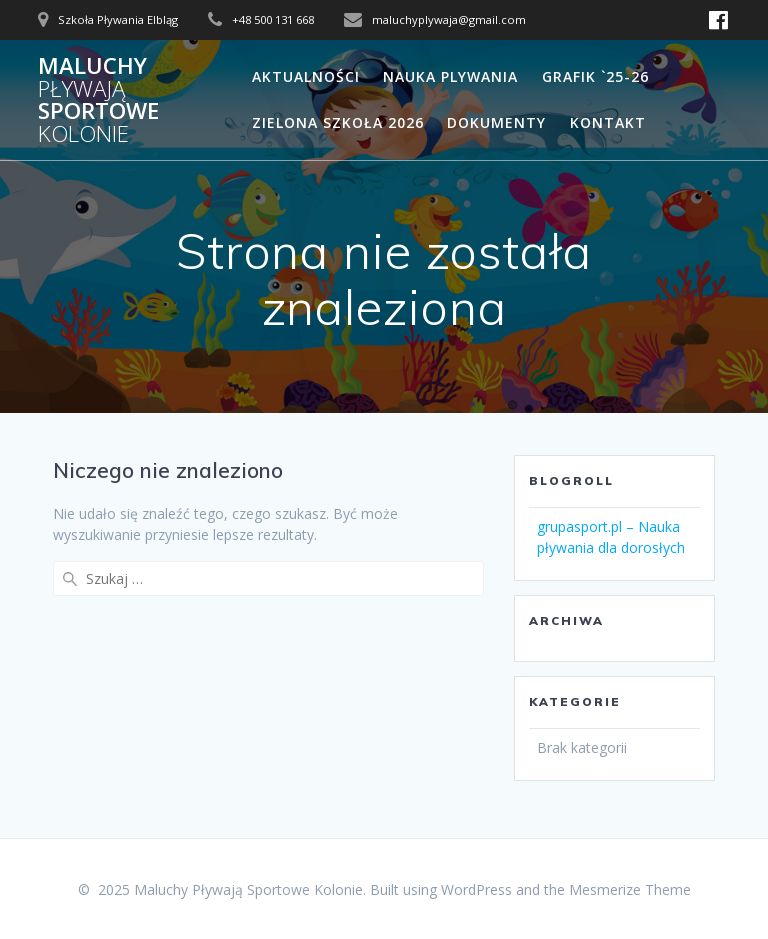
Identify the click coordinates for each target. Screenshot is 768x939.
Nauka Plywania (450, 76)
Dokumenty (496, 122)
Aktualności (306, 76)
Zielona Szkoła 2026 (338, 122)
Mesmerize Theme (630, 889)
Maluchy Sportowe (98, 100)
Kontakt (608, 122)
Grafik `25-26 (595, 76)
